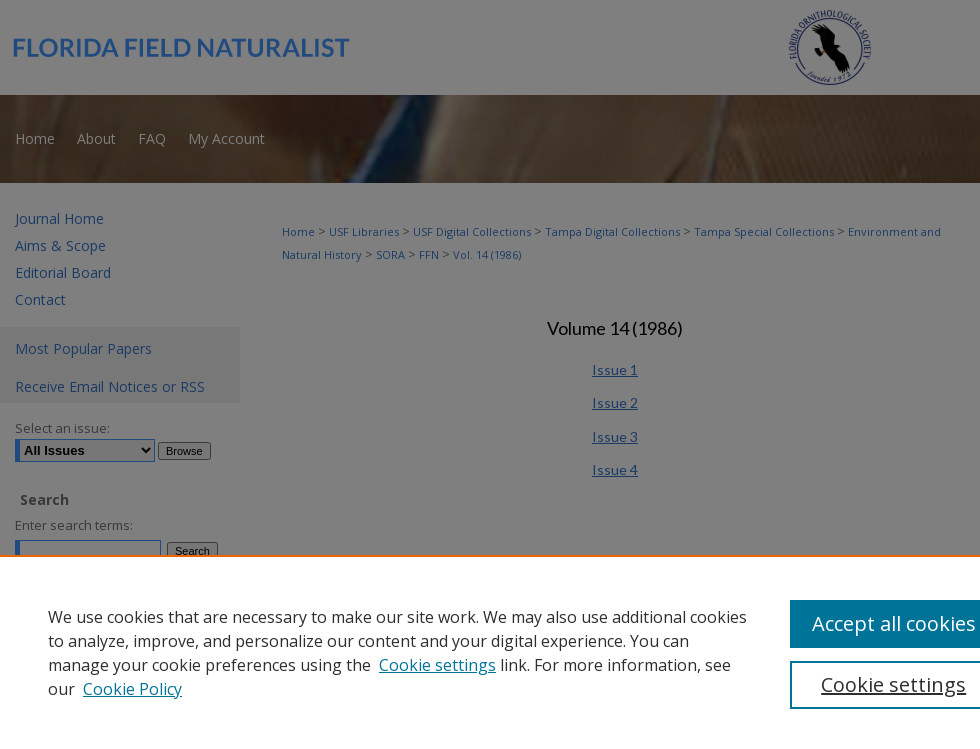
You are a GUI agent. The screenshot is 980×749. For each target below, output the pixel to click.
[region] (490, 652)
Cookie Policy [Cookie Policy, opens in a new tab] (132, 689)
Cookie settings (437, 665)
